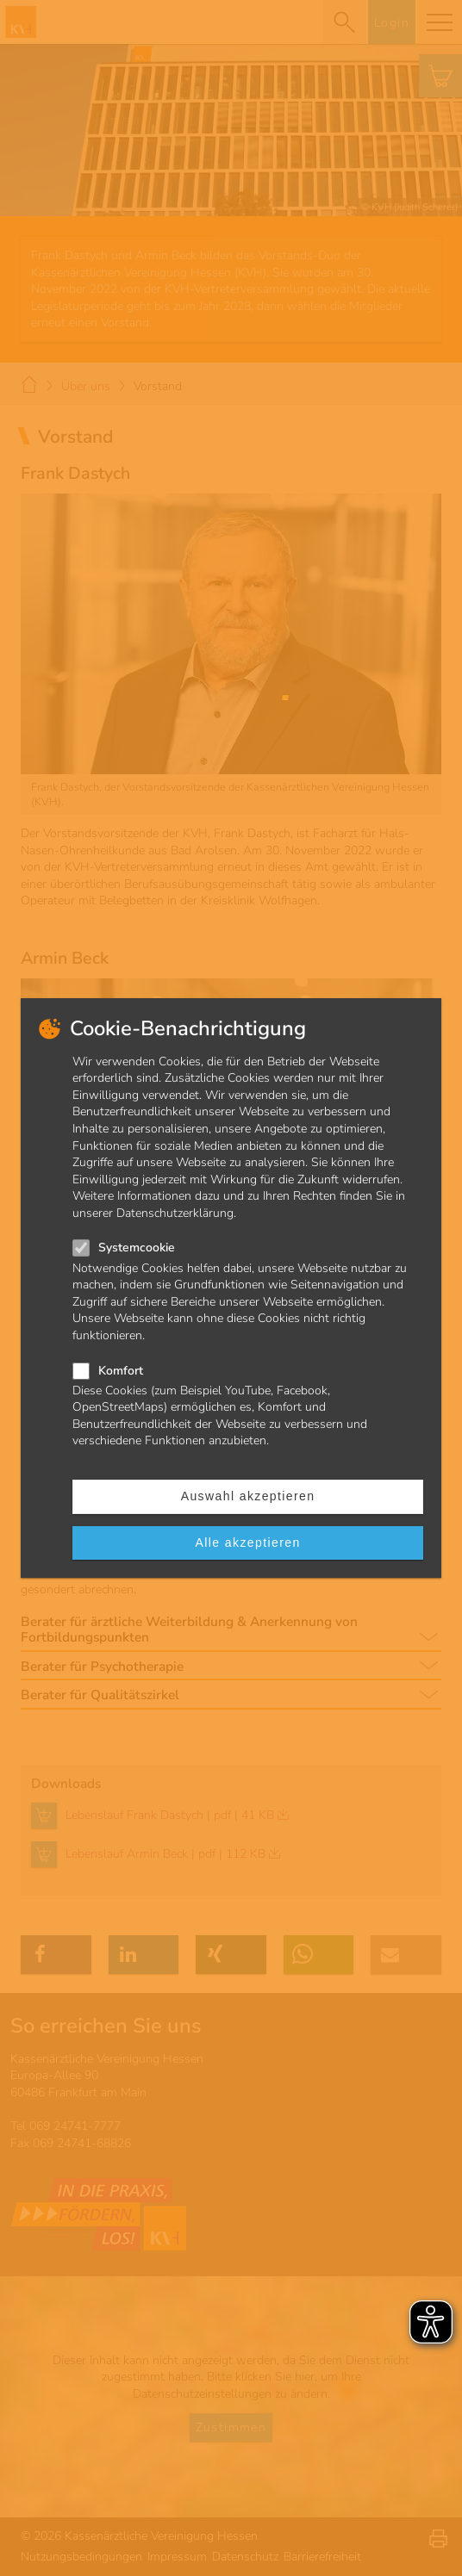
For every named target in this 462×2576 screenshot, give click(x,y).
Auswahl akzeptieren (248, 1496)
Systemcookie (136, 1247)
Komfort (120, 1370)
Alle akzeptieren (248, 1542)
